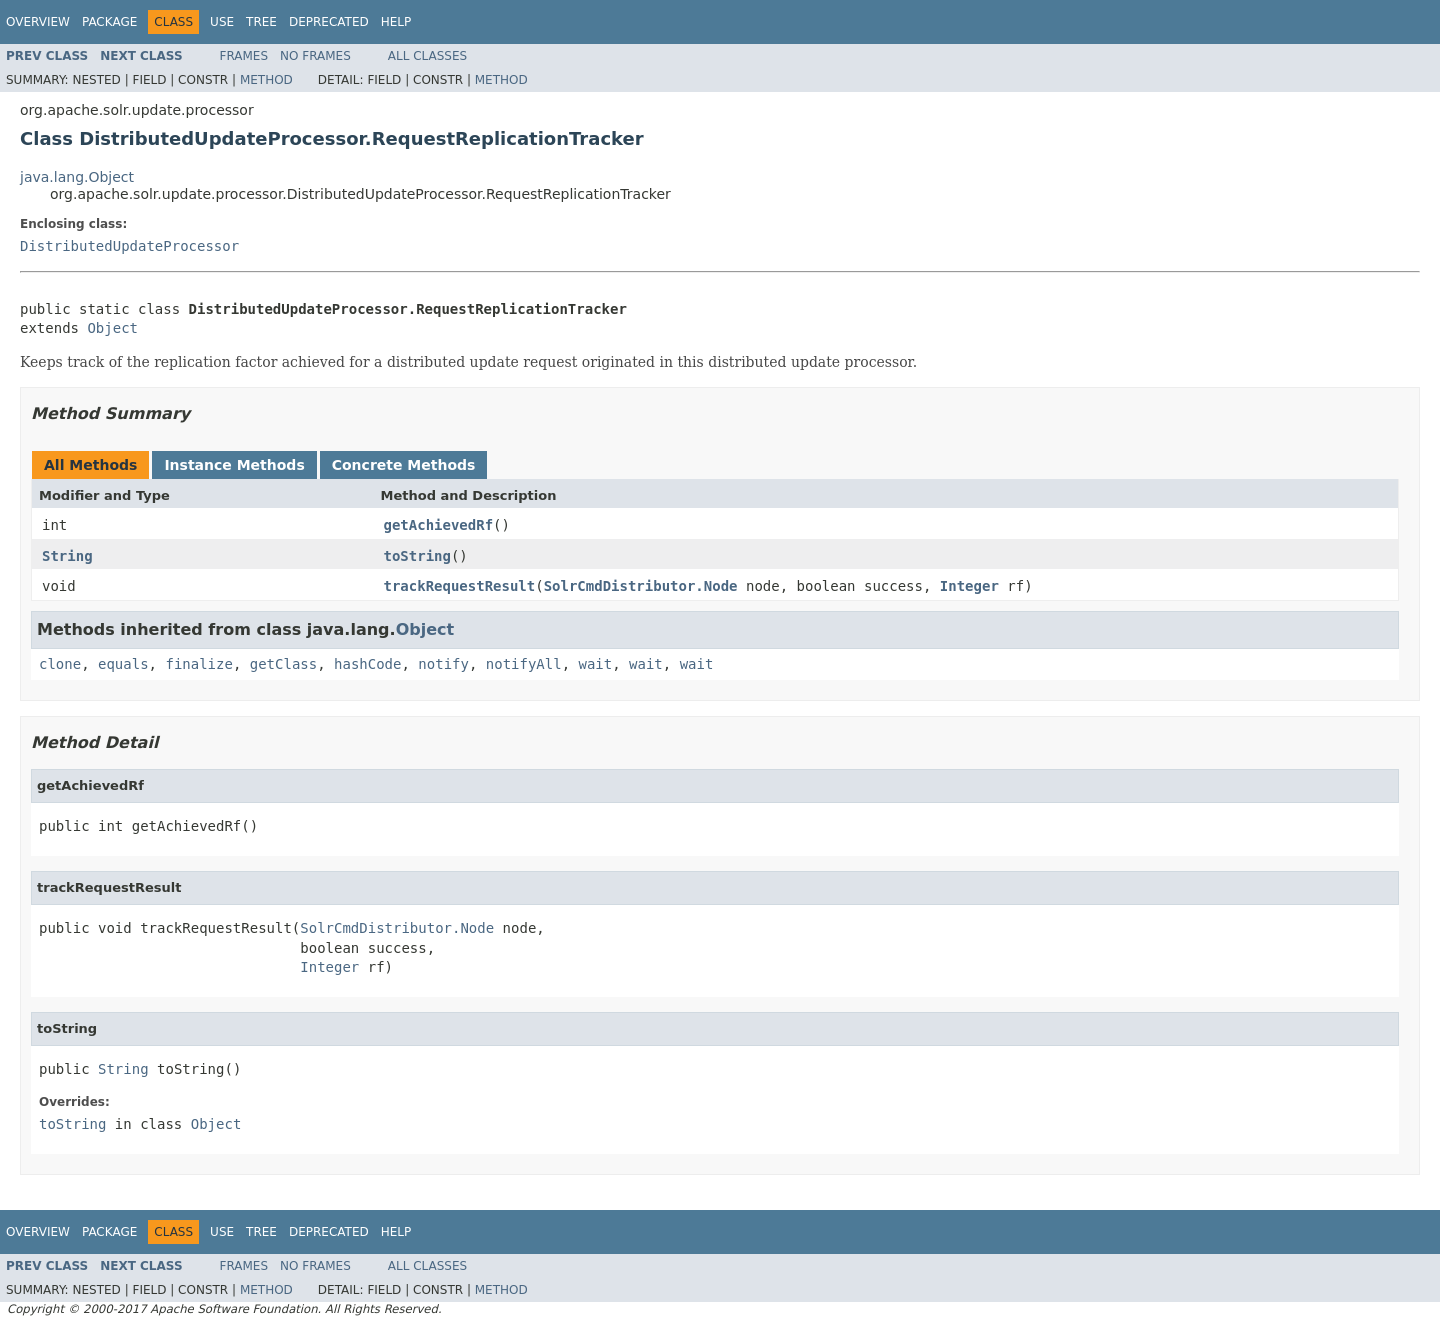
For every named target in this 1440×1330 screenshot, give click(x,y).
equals (123, 664)
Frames (244, 56)
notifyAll (524, 664)
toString (417, 556)
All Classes (427, 56)
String (67, 556)
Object (112, 328)
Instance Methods (234, 465)
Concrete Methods (404, 465)
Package (109, 22)
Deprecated (329, 22)
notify (443, 664)
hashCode (367, 664)
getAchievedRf (439, 525)
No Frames (315, 56)
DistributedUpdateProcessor (129, 246)
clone (60, 664)
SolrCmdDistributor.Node (641, 586)
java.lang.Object (77, 177)
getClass (283, 664)
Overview (38, 22)
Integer (969, 586)
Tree (261, 22)
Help (396, 22)
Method (266, 80)
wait (596, 664)
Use (222, 22)
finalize (198, 664)
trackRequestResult (460, 586)
